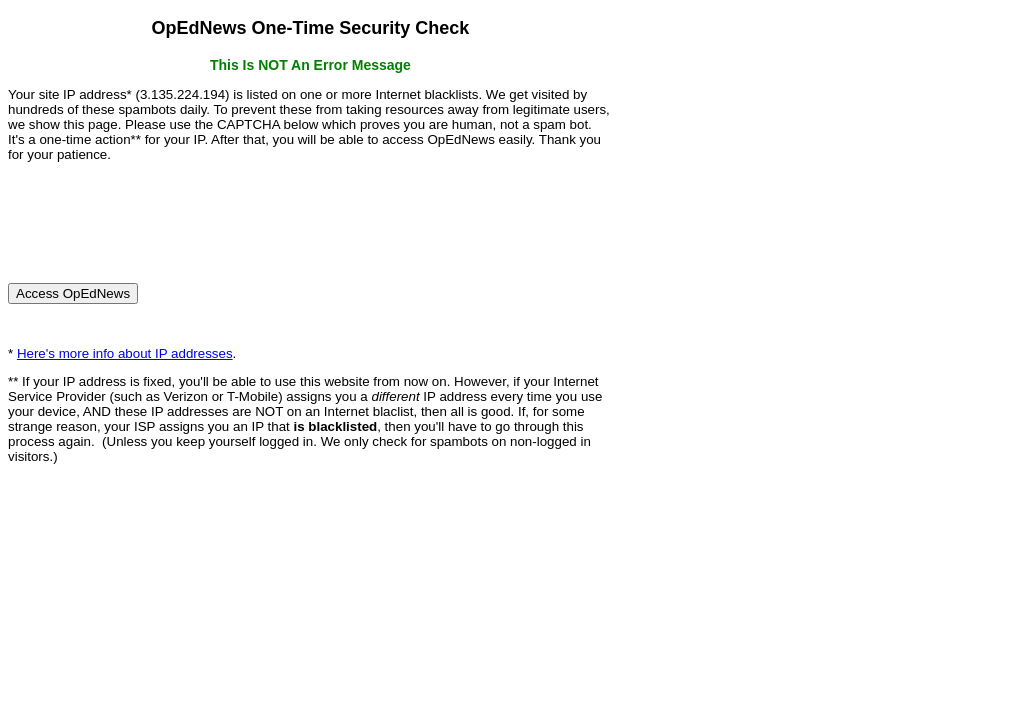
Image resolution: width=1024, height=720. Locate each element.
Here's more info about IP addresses (125, 353)
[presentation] (160, 214)
